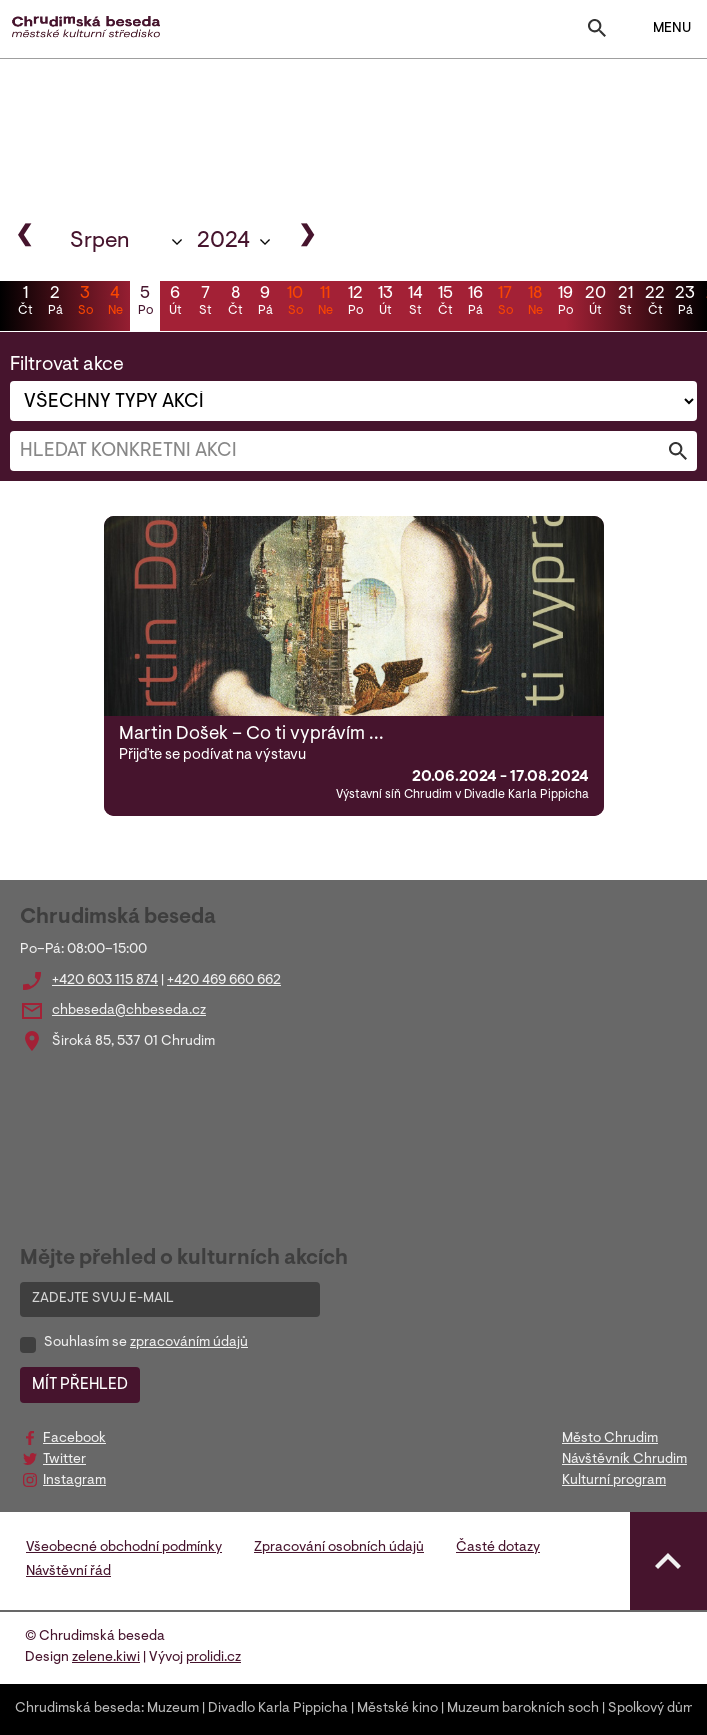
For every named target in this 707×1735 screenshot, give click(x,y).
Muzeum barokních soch (523, 1709)
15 (445, 303)
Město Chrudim (610, 1439)
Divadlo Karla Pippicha (278, 1709)
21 (625, 303)
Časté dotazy (498, 1548)
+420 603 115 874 (105, 981)
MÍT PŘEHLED (80, 1385)
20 (595, 303)
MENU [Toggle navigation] (659, 29)
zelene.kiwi (106, 1658)
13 (385, 303)
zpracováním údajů (189, 1343)
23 (685, 303)
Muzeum (173, 1709)
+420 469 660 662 (224, 981)
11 (325, 303)
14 (415, 303)
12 (355, 303)
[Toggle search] (597, 32)
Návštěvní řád (68, 1572)
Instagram (74, 1481)
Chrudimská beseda (78, 1709)
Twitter (64, 1460)
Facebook (74, 1439)
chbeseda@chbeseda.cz (129, 1011)
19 (565, 303)
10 (295, 303)
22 (655, 303)
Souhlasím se (146, 1343)
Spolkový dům (651, 1709)
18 (535, 303)
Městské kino (397, 1709)
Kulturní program (614, 1481)
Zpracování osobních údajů (339, 1548)
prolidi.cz (213, 1658)
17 (505, 303)
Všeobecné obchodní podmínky (124, 1548)
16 (475, 303)
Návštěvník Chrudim (624, 1460)
